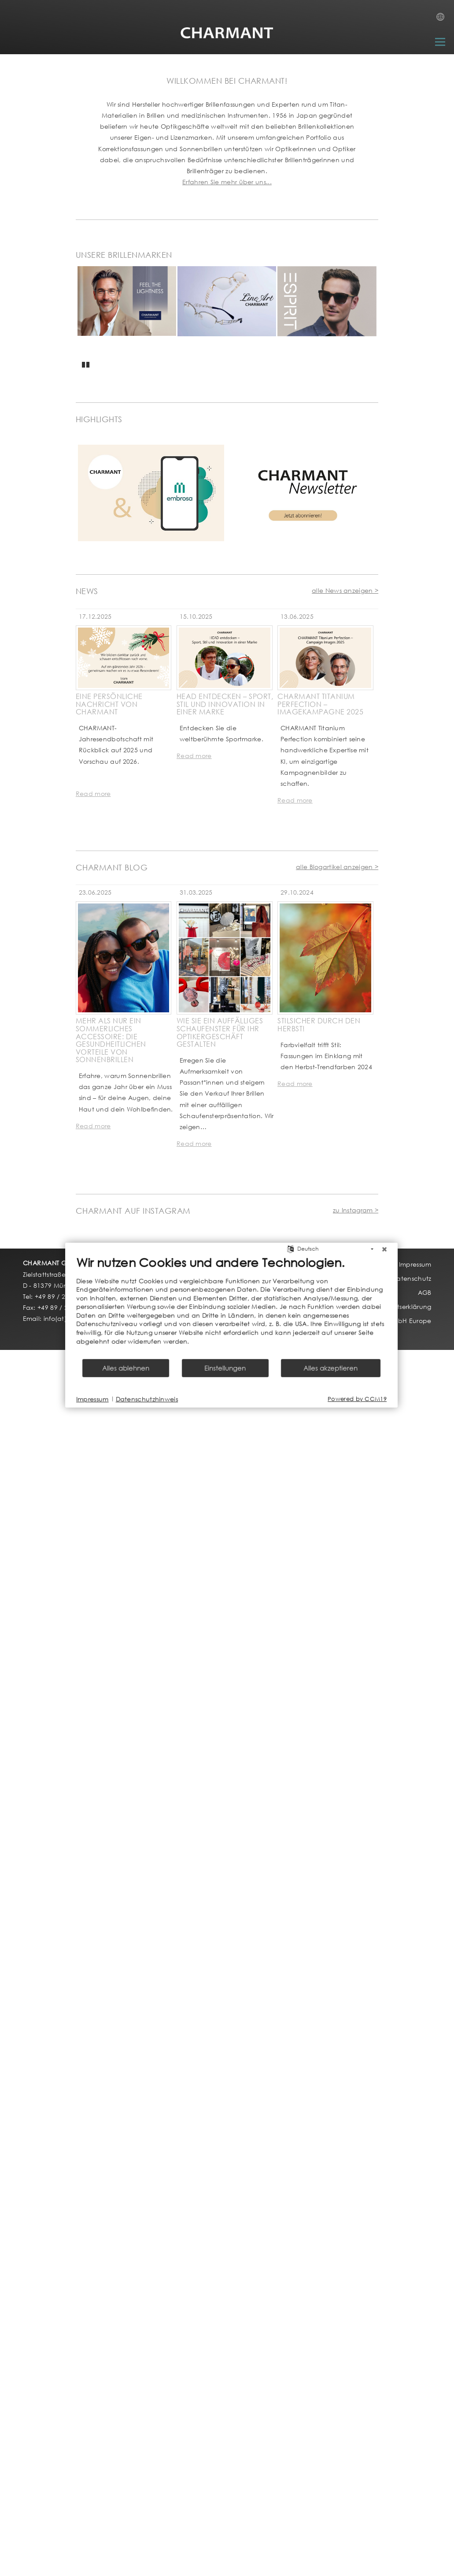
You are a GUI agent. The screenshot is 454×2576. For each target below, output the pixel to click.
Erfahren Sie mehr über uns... (227, 182)
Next (371, 320)
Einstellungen (187, 1376)
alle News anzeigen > (345, 590)
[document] (193, 1315)
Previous (84, 322)
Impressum (55, 1407)
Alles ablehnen (88, 1376)
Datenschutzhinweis (109, 1407)
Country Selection (443, 19)
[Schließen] (346, 1257)
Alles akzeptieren (293, 1376)
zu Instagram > (355, 1210)
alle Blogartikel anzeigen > (337, 866)
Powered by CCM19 (318, 1408)
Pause (86, 363)
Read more (93, 793)
